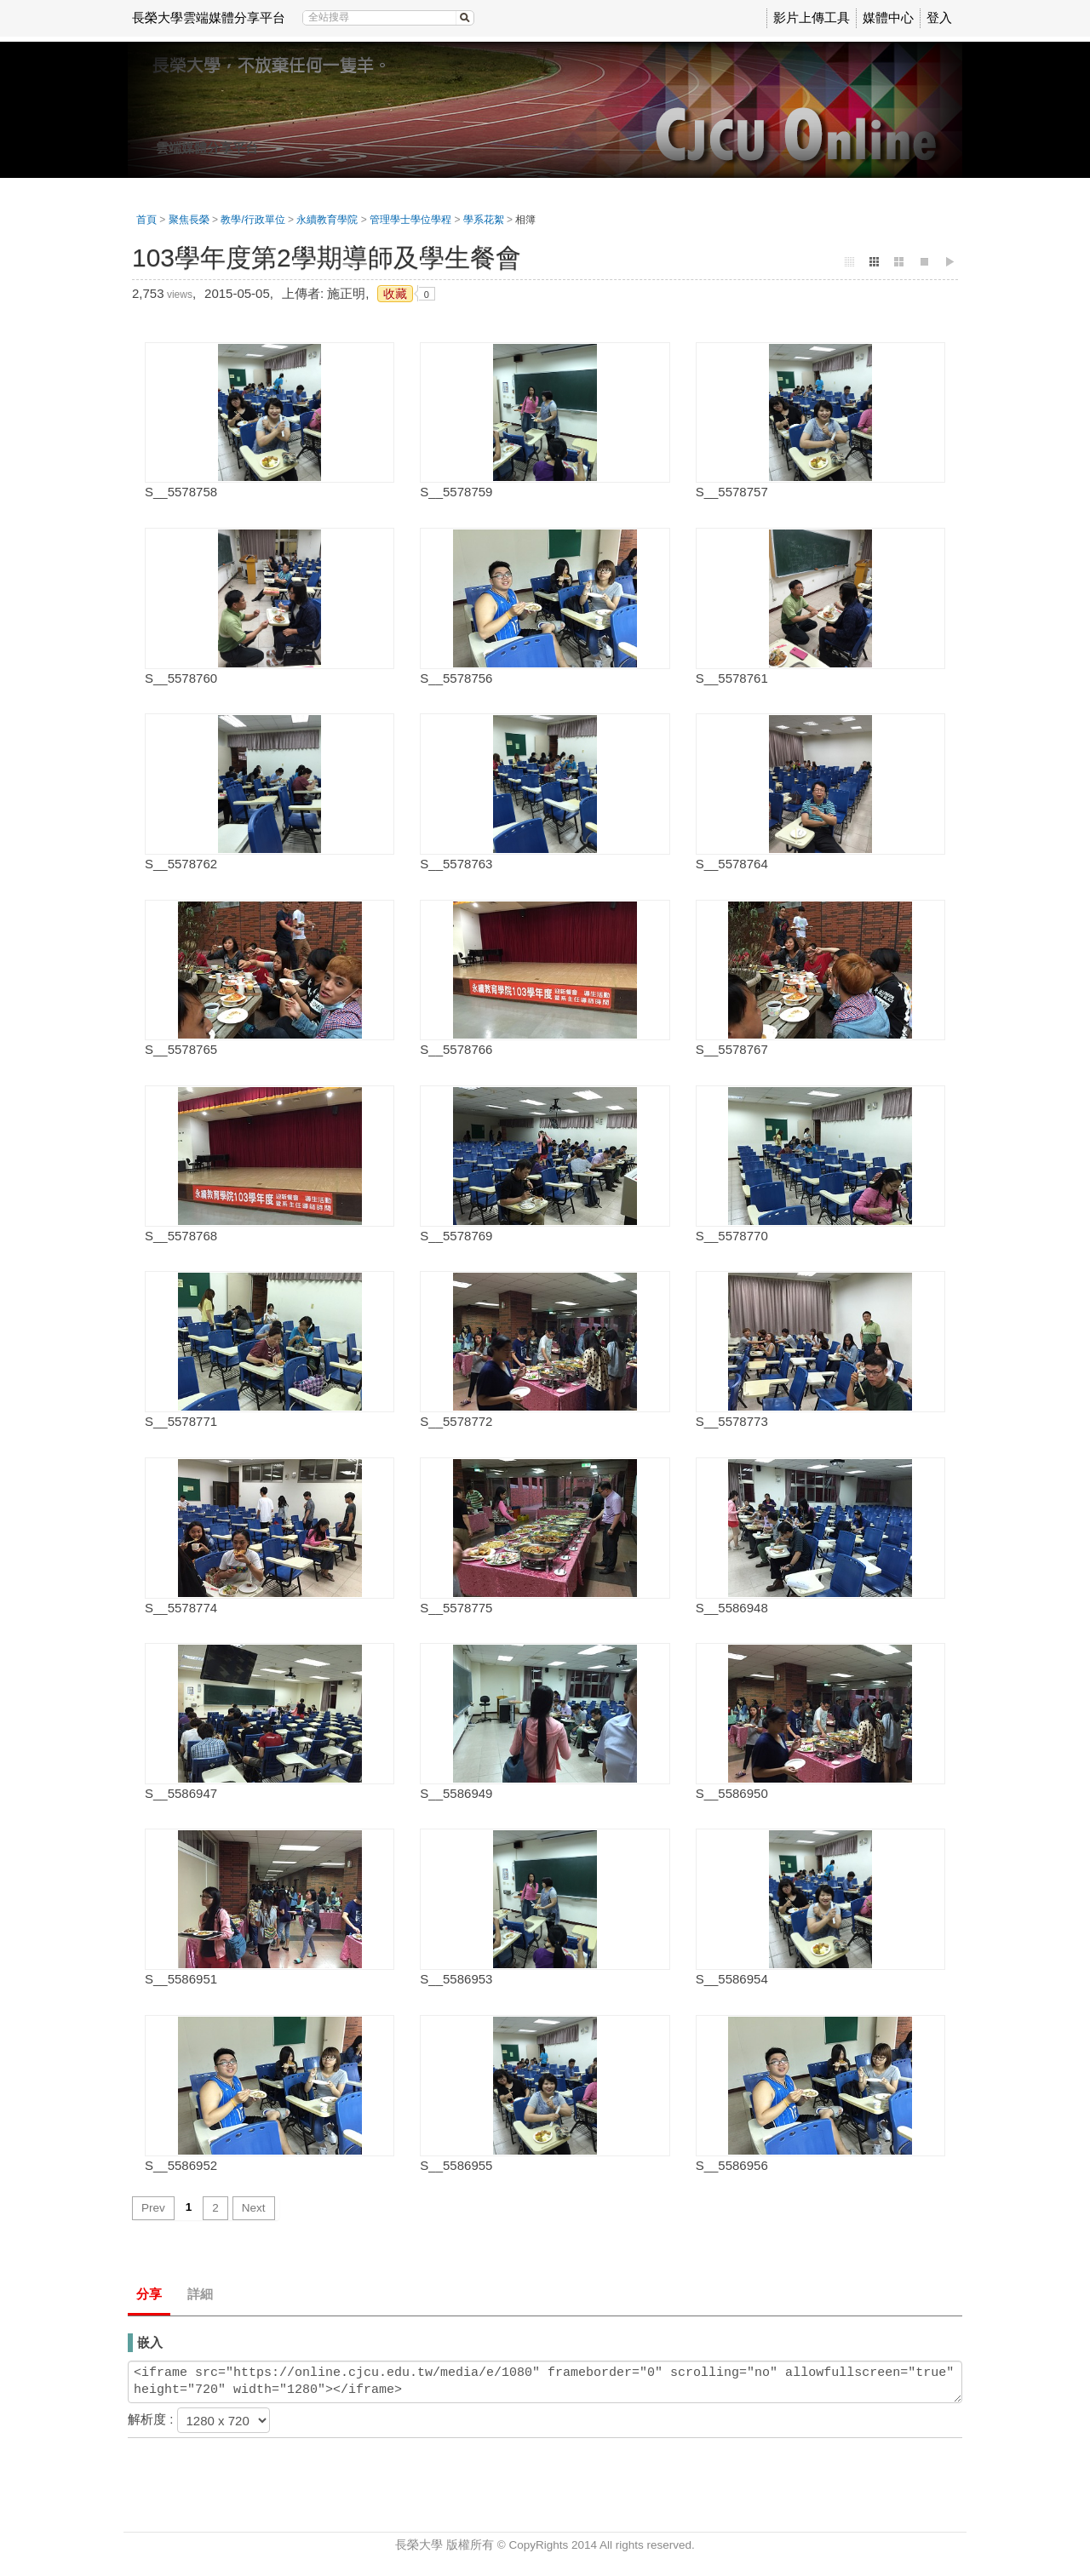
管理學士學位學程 (410, 220)
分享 (149, 2294)
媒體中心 (888, 17)
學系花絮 (483, 220)
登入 (939, 17)
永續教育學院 (327, 220)
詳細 (200, 2294)
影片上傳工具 (811, 17)
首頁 (146, 220)
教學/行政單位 (252, 220)
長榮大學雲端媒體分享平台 (208, 17)
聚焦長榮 (189, 220)
